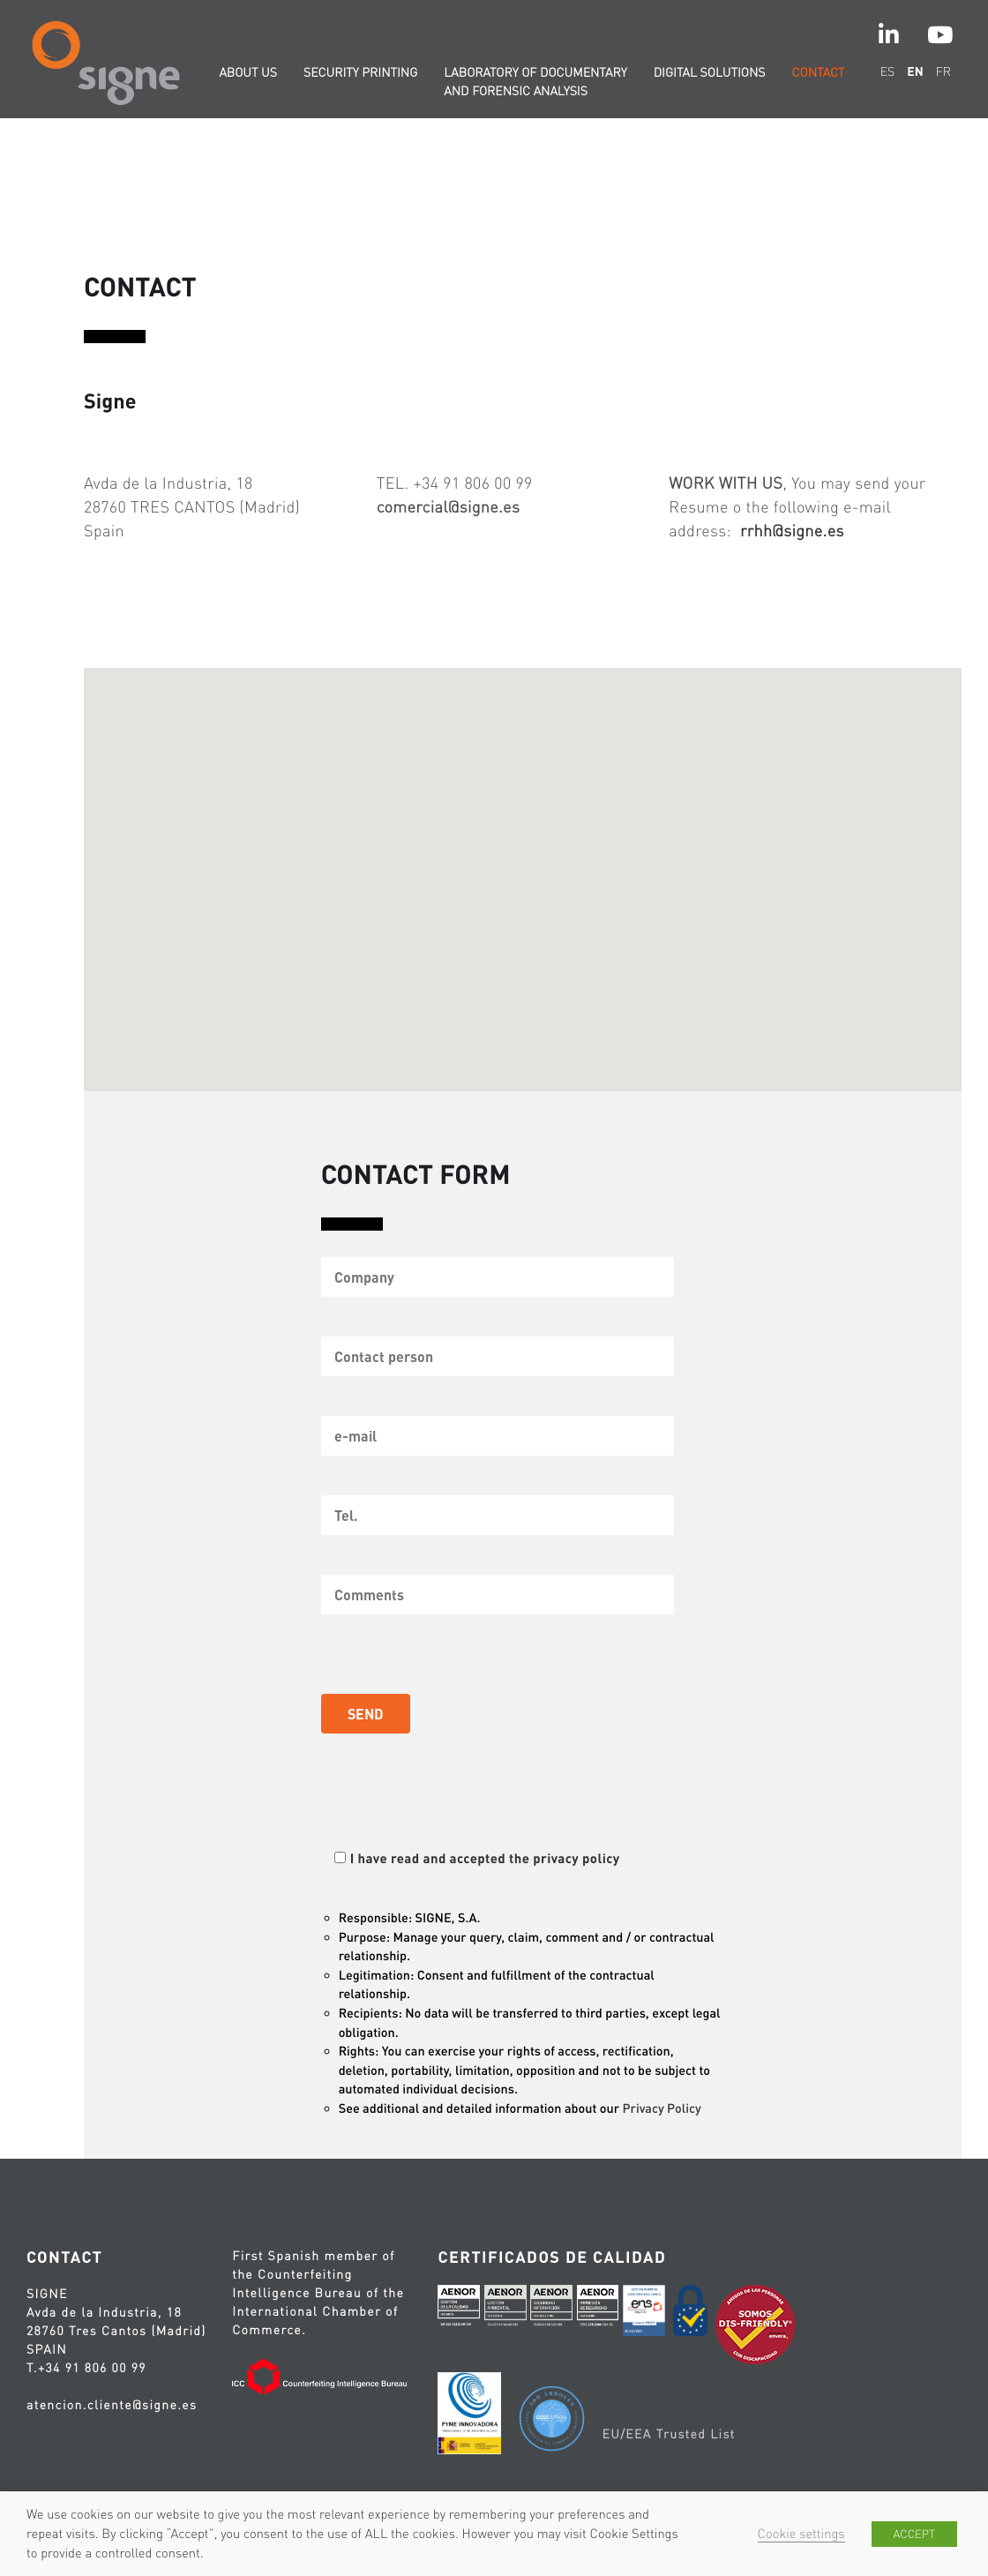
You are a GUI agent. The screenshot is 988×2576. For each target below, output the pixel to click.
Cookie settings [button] (801, 2534)
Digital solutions (710, 72)
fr (943, 71)
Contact (818, 72)
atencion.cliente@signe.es (111, 2405)
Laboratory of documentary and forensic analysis (535, 81)
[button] (524, 869)
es (887, 71)
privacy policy (579, 1858)
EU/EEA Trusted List (668, 2434)
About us (248, 72)
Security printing (360, 72)
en (915, 71)
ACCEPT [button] (914, 2534)
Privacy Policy (664, 2108)
